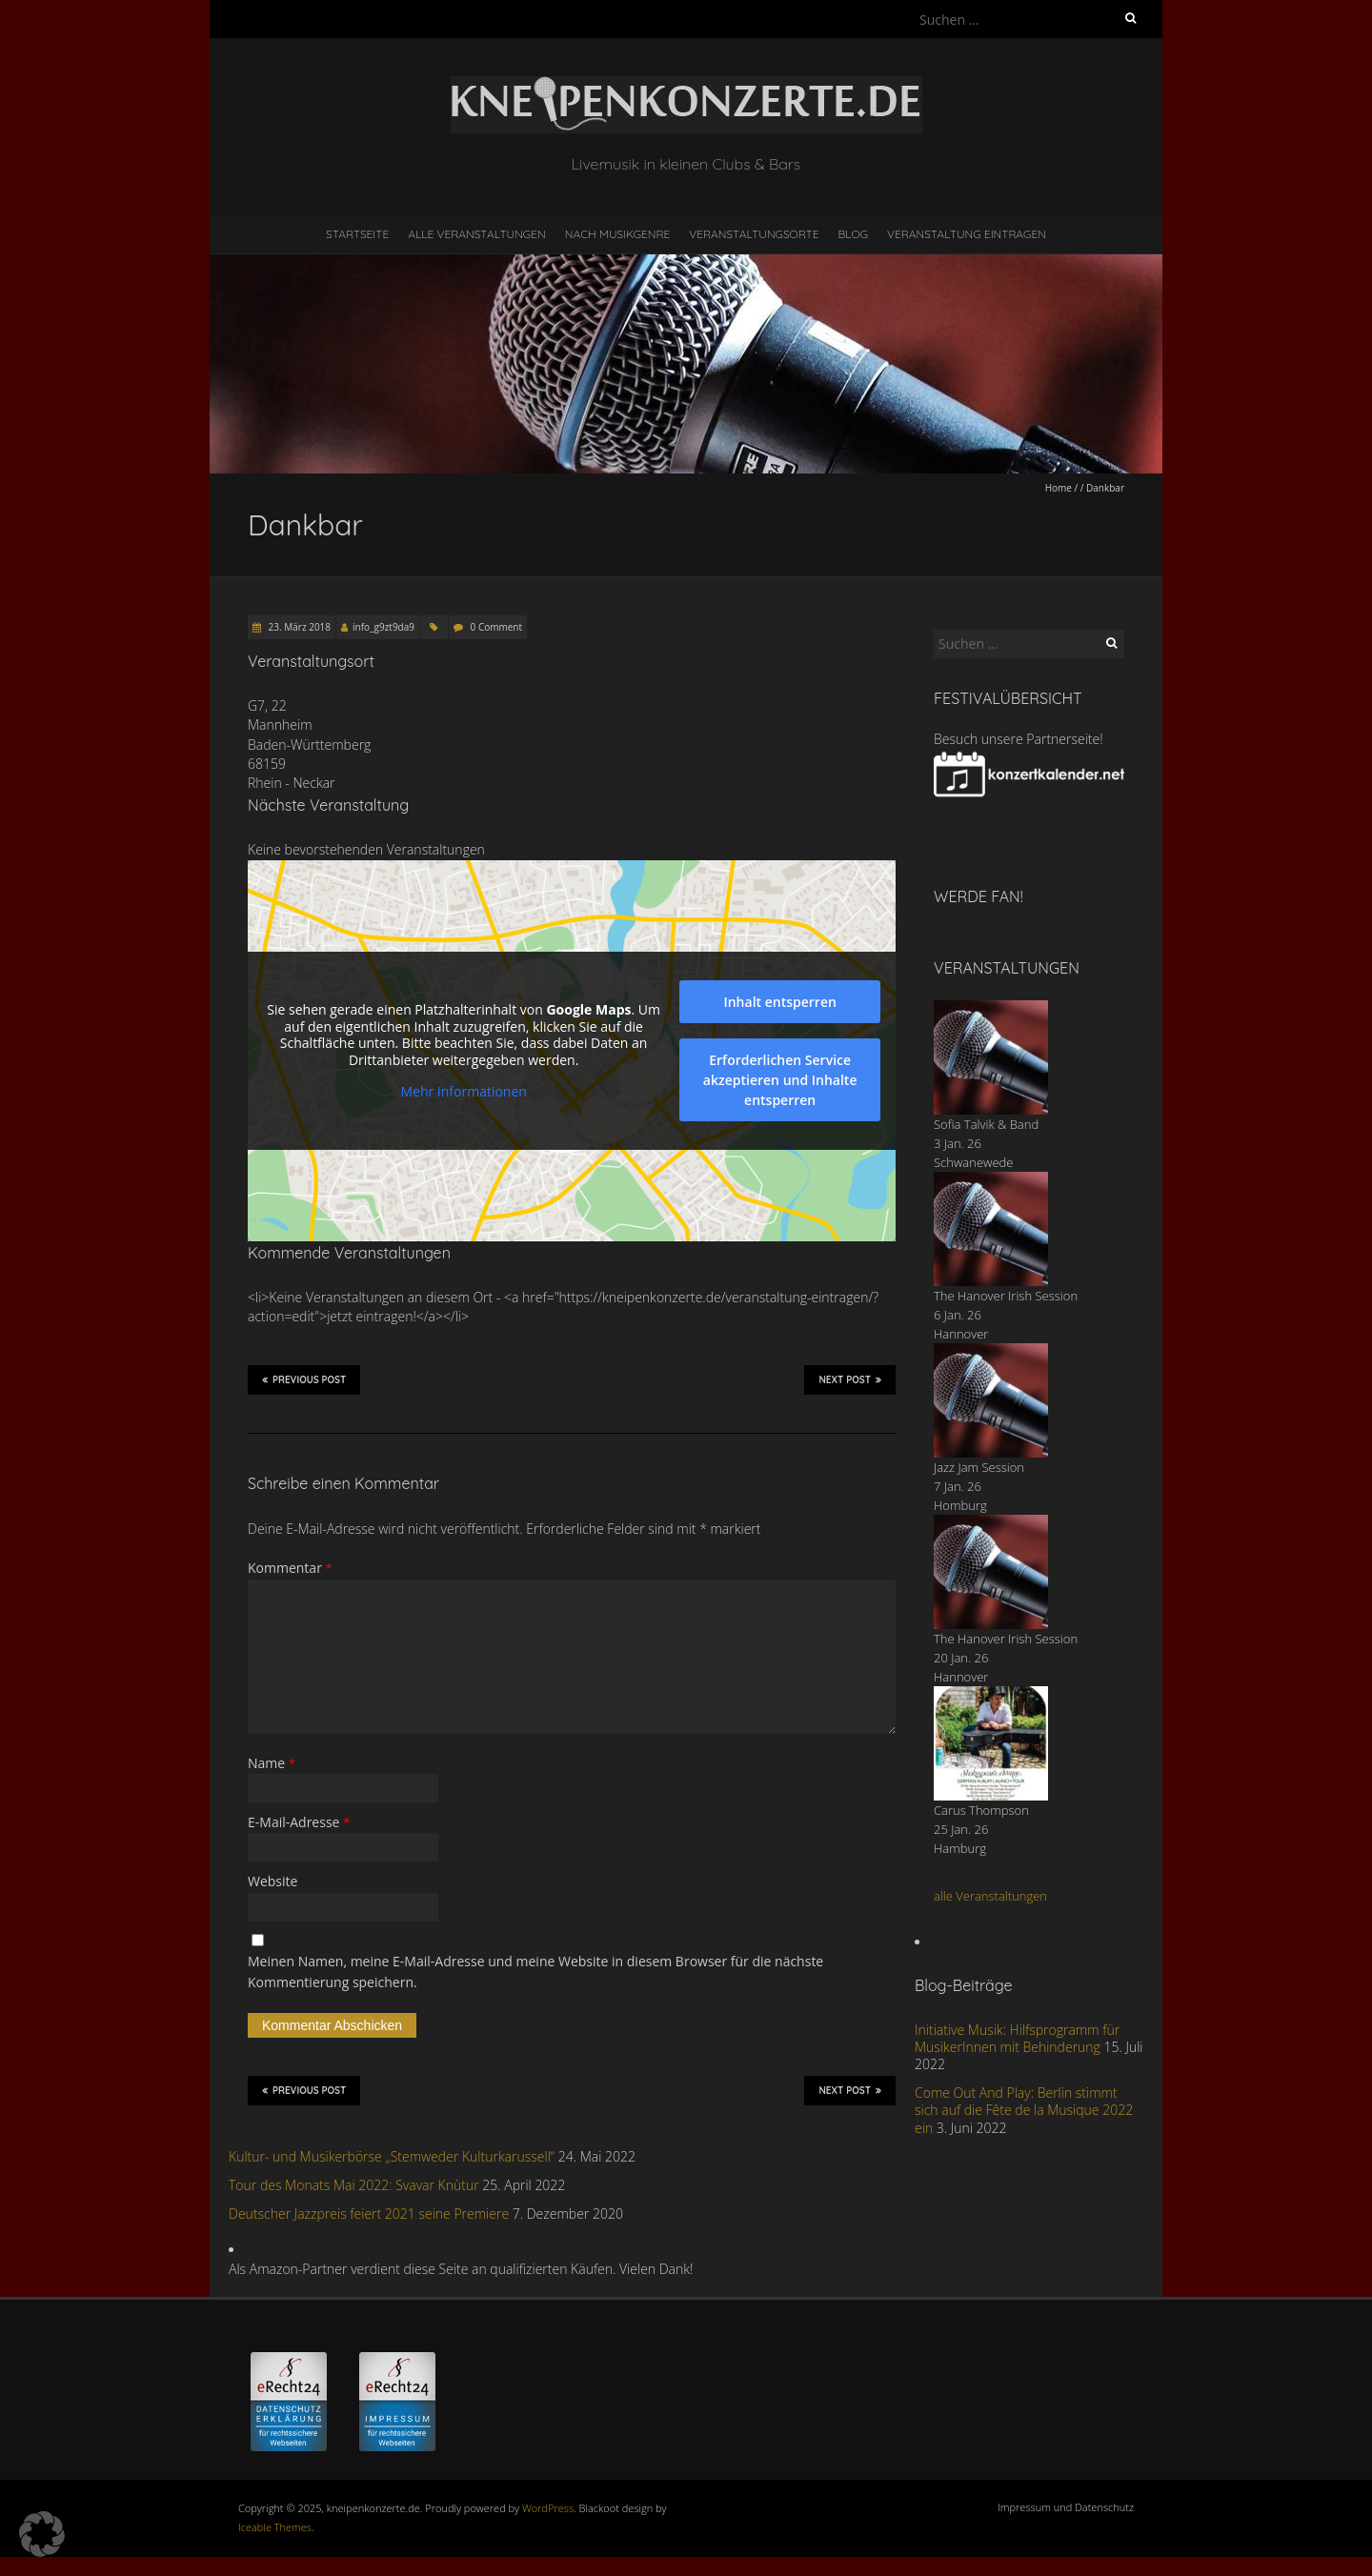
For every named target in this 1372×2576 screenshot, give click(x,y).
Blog (852, 234)
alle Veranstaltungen (990, 1895)
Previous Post (304, 1379)
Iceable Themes (275, 2527)
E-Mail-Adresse (299, 1822)
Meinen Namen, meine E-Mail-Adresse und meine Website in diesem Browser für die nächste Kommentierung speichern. (535, 1971)
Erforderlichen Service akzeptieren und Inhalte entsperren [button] (780, 1080)
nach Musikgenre (618, 234)
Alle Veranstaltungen (476, 234)
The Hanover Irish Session (1006, 1295)
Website (272, 1881)
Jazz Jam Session (979, 1467)
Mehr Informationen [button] (463, 1091)
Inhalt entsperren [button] (779, 1002)
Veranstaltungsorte (753, 234)
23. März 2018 (298, 627)
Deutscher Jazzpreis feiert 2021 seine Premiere (369, 2213)
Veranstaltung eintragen (966, 234)
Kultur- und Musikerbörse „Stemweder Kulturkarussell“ (392, 2156)
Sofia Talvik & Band (986, 1124)
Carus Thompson (981, 1810)
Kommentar (290, 1568)
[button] (42, 2534)
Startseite (357, 234)
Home (1058, 487)
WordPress (548, 2508)
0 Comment (496, 627)
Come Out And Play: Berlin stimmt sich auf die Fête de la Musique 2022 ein (1024, 2109)
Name (271, 1763)
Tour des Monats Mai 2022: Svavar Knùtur (354, 2185)
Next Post (849, 1379)
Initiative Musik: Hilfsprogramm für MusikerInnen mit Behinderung (1017, 2038)
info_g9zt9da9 (383, 627)
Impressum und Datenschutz (1066, 2507)
